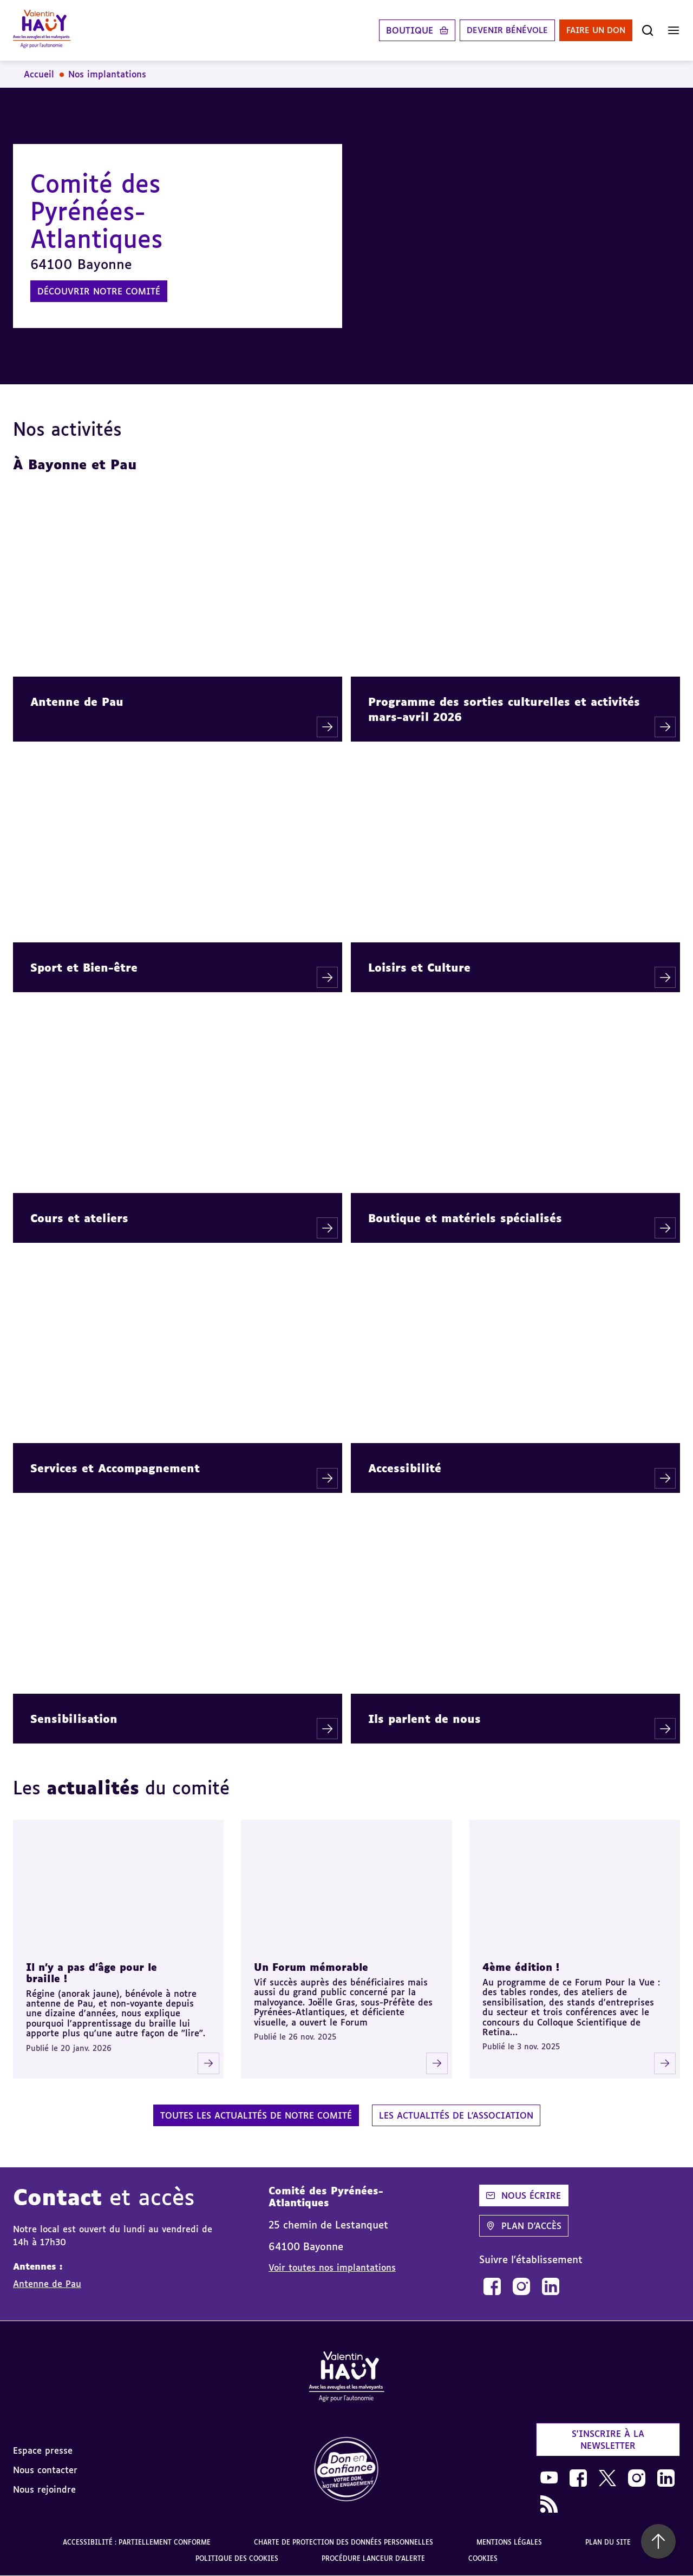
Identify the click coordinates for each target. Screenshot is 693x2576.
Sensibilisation (73, 1718)
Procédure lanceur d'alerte (373, 2558)
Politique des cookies (236, 2558)
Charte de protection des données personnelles (343, 2542)
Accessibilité (404, 1467)
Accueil (39, 74)
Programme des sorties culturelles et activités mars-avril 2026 (504, 709)
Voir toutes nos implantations (332, 2267)
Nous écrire (523, 2195)
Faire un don (592, 30)
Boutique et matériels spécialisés (465, 1217)
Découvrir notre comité (98, 291)
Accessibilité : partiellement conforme (137, 2542)
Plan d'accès (523, 2225)
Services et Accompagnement (115, 1467)
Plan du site (608, 2542)
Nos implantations (107, 74)
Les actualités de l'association (456, 2115)
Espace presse (43, 2450)
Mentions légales (509, 2542)
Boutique (397, 30)
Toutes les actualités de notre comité (256, 2115)
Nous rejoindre (44, 2489)
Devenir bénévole (498, 30)
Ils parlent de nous (424, 1718)
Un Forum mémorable (311, 1967)
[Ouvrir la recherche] (647, 30)
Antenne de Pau (76, 701)
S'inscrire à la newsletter (608, 2439)
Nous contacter (45, 2469)
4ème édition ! (520, 1967)
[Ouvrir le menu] (673, 30)
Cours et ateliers (79, 1217)
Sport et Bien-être (84, 967)
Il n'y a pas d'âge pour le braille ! (91, 1972)
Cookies (483, 2558)
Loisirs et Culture (419, 967)
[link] (492, 2286)
